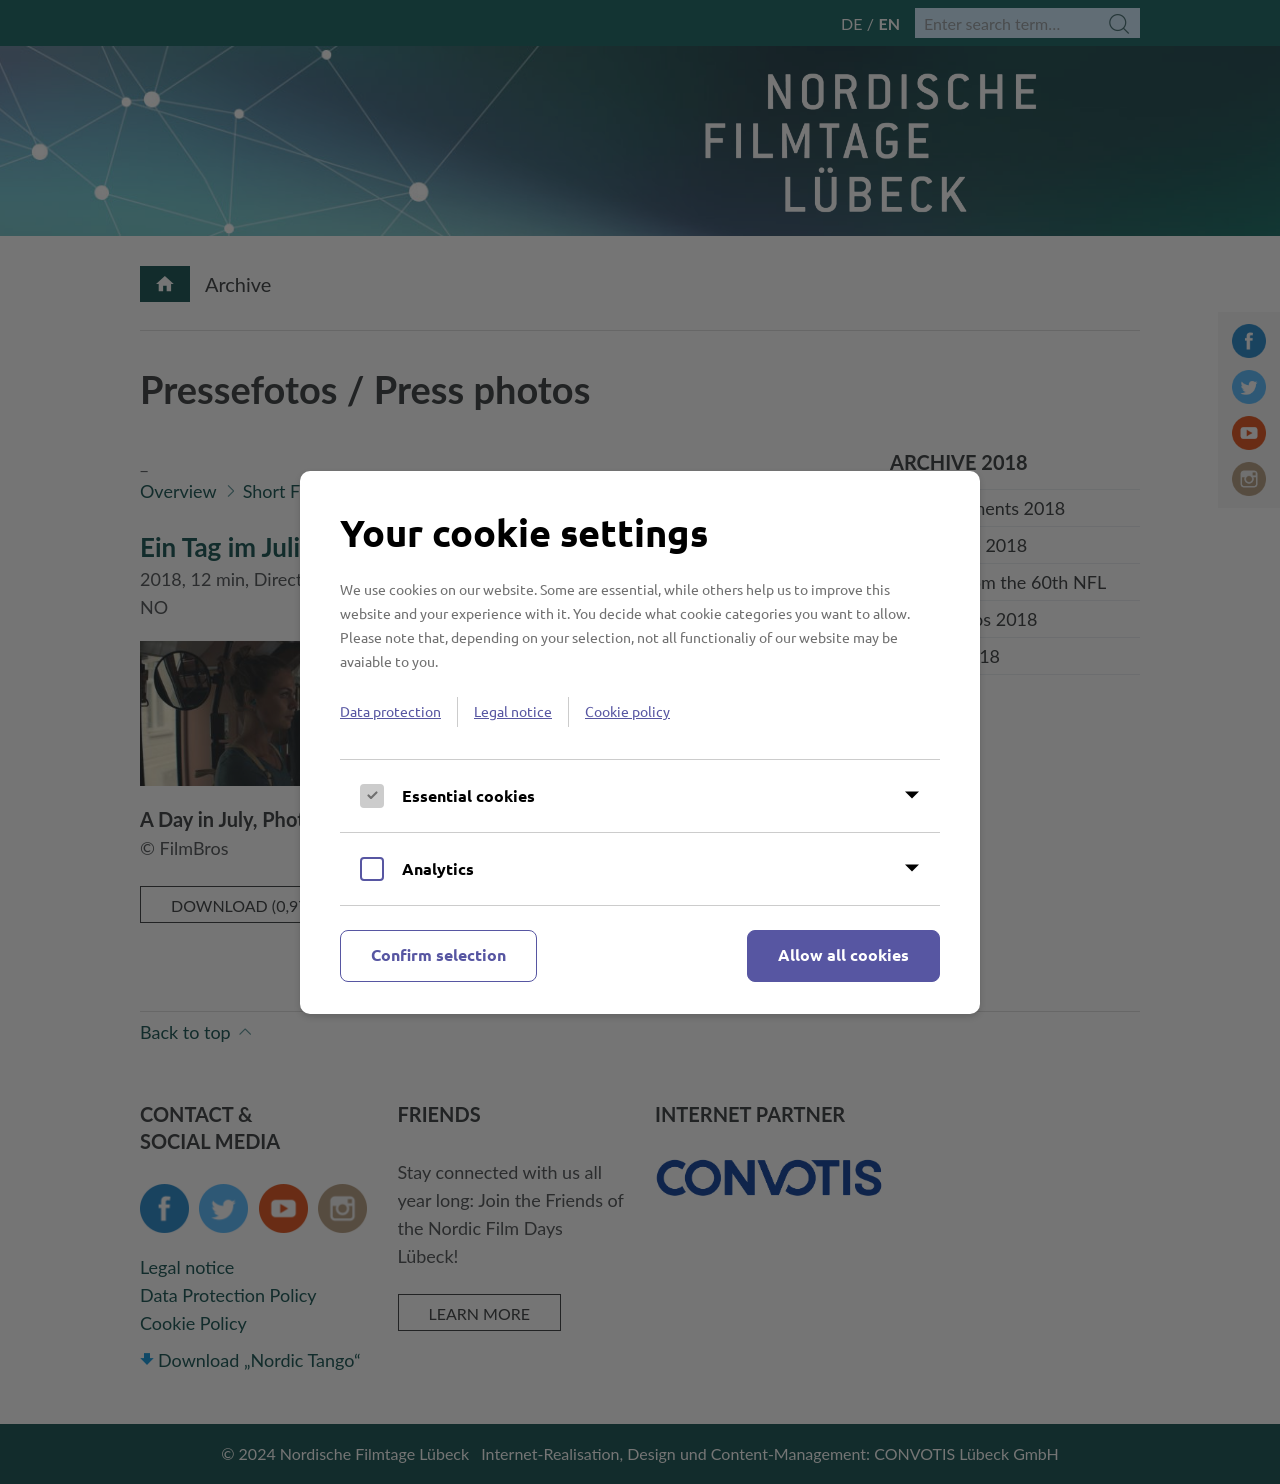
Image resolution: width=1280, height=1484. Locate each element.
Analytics (438, 868)
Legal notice (513, 711)
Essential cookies (468, 795)
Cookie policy (627, 711)
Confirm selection (438, 954)
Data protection (390, 711)
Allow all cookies (843, 954)
